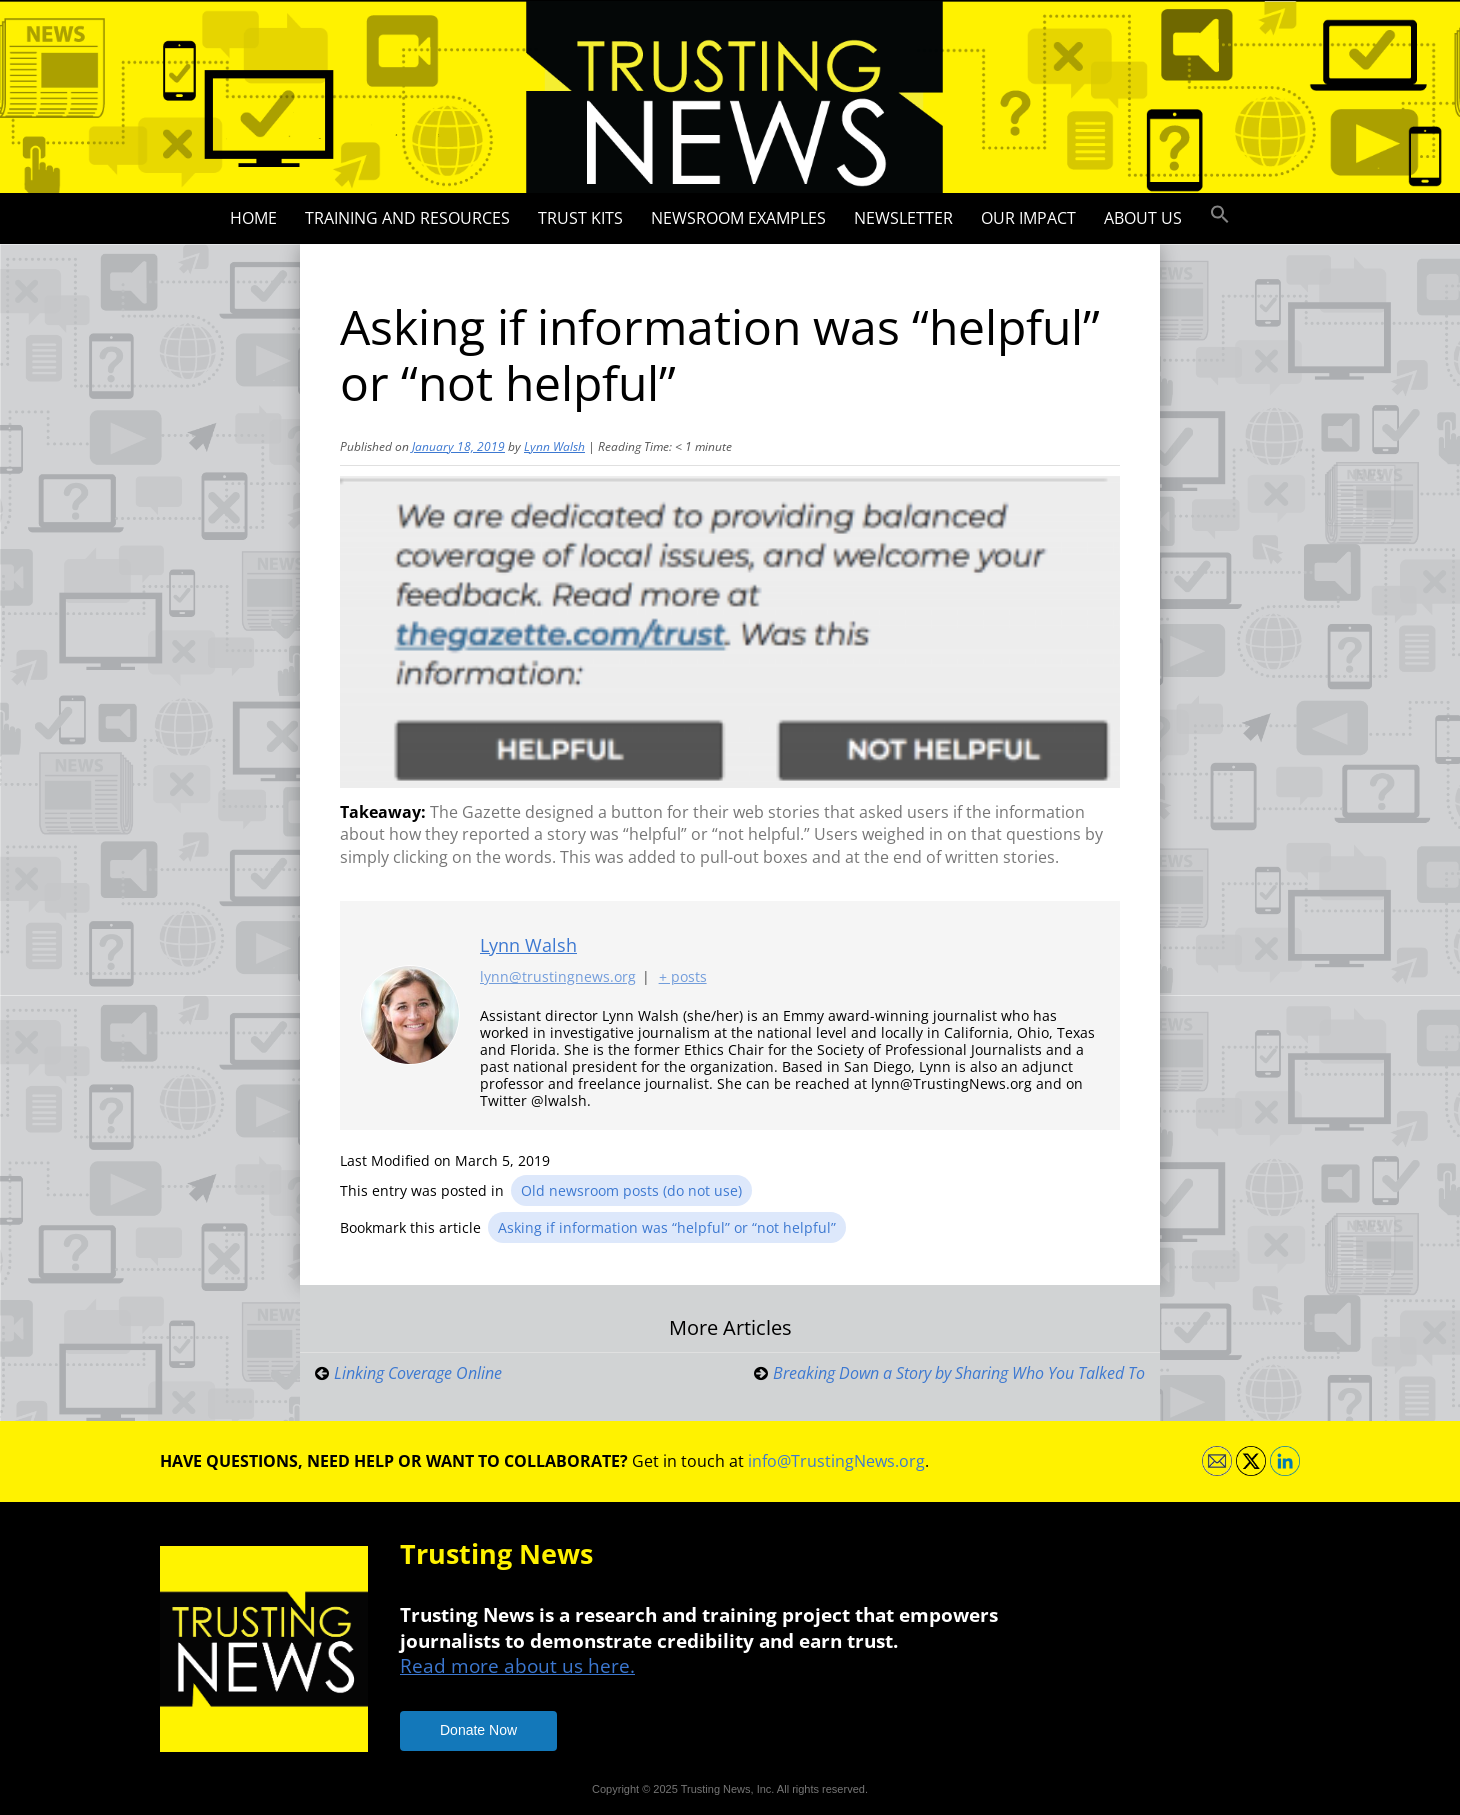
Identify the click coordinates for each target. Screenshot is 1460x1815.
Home (253, 218)
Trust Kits (580, 218)
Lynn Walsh (554, 446)
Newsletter (903, 218)
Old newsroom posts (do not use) (631, 1190)
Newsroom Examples (738, 218)
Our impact (1028, 218)
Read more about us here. (517, 1665)
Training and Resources (407, 218)
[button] (1220, 215)
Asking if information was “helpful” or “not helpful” (667, 1227)
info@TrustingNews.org (836, 1461)
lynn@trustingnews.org (558, 976)
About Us (1143, 218)
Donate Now (478, 1730)
